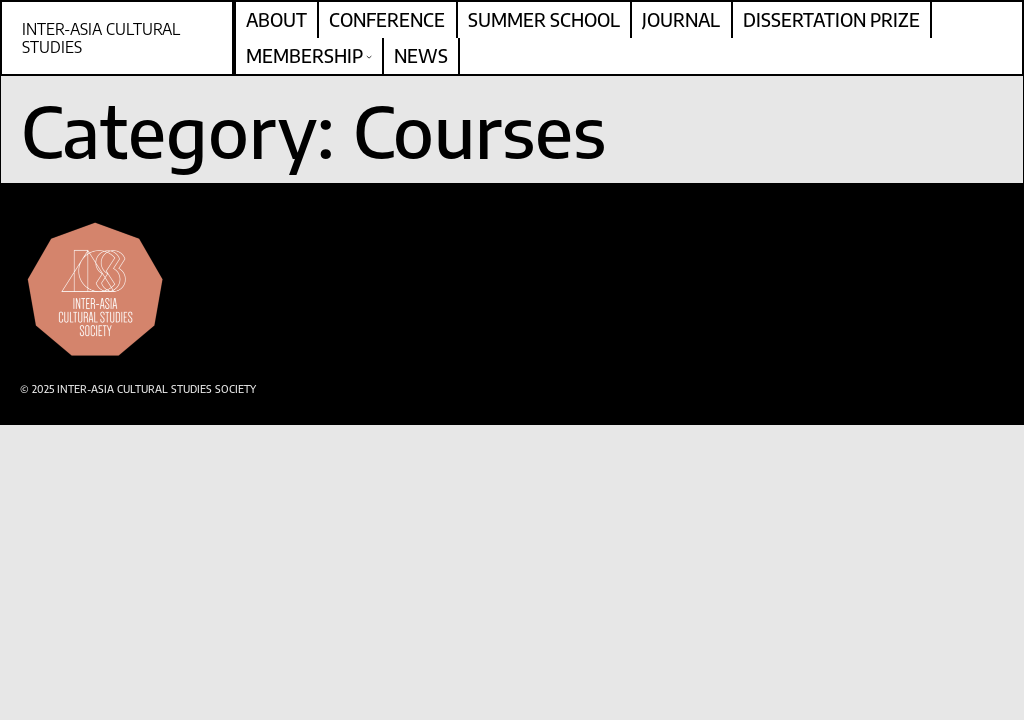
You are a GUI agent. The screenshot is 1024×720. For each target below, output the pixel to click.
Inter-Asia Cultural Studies (101, 37)
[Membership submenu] (369, 56)
